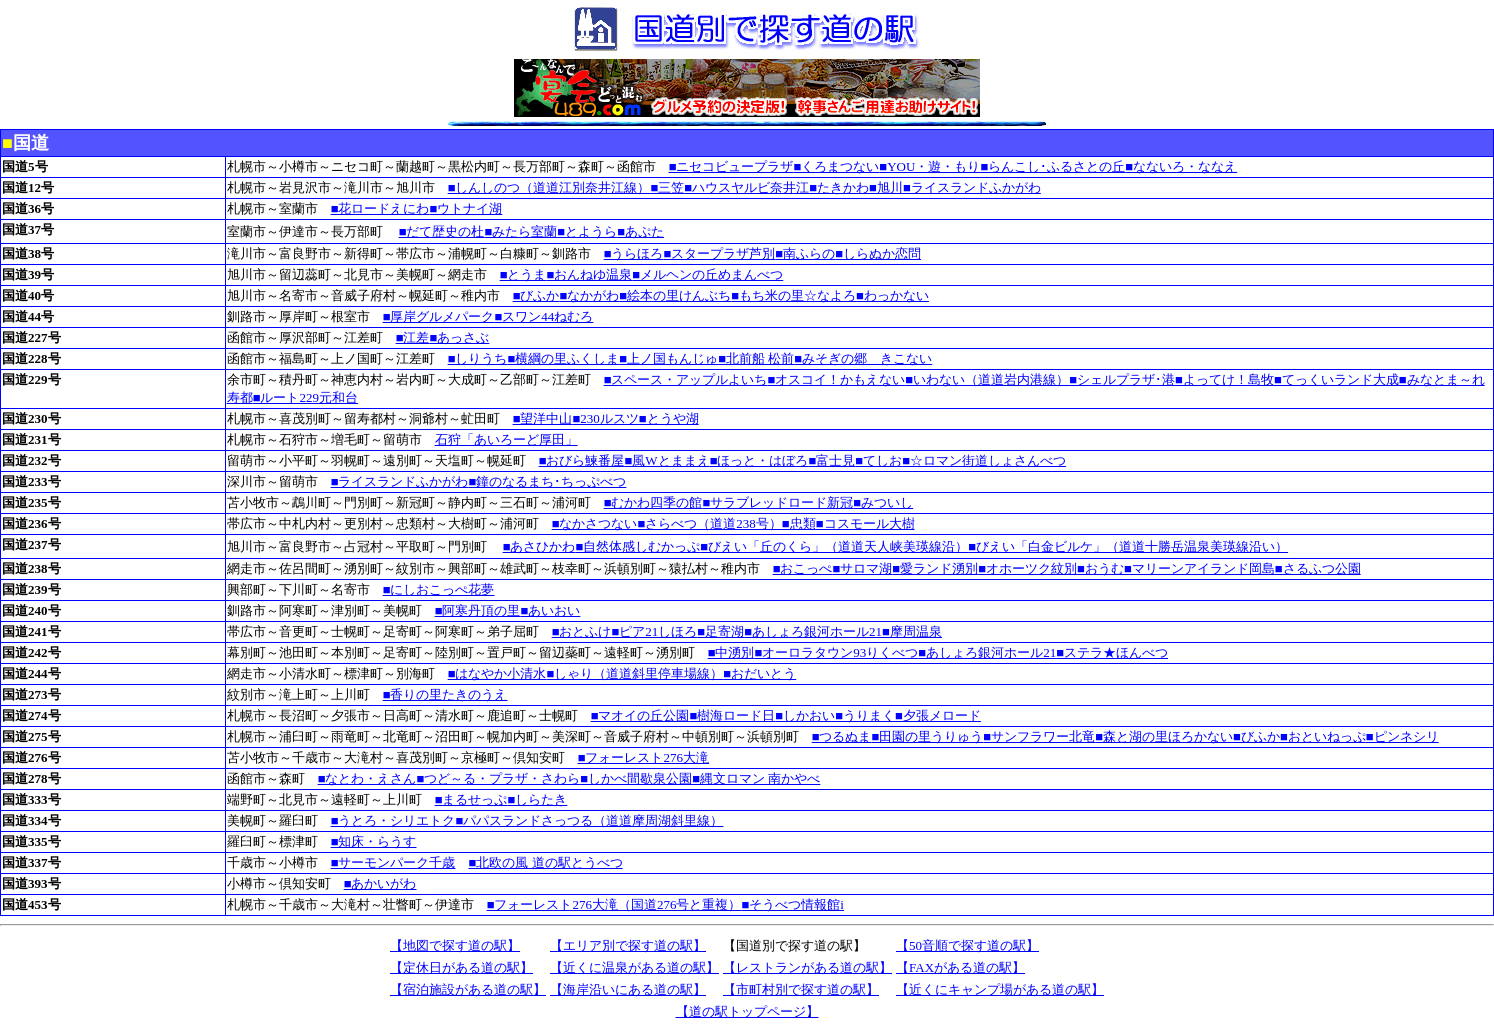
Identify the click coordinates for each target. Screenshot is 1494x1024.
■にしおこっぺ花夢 (439, 589)
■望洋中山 (543, 418)
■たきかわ (839, 187)
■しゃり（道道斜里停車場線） (635, 673)
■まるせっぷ (471, 799)
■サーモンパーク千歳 (393, 862)
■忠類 (799, 523)
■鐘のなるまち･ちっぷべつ (548, 481)
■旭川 (886, 187)
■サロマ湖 (863, 568)
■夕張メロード (938, 715)
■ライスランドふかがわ (972, 187)
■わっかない (892, 295)
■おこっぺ (803, 568)
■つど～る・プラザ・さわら (499, 778)
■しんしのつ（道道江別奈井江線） (549, 187)
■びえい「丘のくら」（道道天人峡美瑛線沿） (834, 546)
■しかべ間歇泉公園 (636, 778)
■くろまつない (837, 166)
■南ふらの (805, 253)
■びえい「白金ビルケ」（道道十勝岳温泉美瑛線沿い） (1128, 546)
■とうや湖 (669, 418)
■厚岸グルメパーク (439, 316)
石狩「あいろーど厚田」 (506, 439)
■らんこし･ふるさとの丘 (1052, 166)
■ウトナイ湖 (466, 208)
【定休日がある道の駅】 (461, 967)
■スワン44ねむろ (544, 316)
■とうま (523, 274)
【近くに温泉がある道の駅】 (634, 967)
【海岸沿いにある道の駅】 (628, 989)
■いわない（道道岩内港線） (987, 379)
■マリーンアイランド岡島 (1199, 568)
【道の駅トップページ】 (747, 1011)
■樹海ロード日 (733, 715)
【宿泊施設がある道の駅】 (468, 989)
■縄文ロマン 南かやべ (756, 778)
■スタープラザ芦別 (720, 253)
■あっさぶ (460, 337)
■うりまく (865, 715)
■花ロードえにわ (380, 208)
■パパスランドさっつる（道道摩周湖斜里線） (590, 820)
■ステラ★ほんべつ (1112, 652)
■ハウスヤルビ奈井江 (746, 187)
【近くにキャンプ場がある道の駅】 (1000, 989)
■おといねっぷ (1323, 736)
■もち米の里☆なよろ (793, 295)
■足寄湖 (720, 631)
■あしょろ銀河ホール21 (813, 631)
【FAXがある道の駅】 (960, 967)
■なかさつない (595, 523)
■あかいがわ (380, 883)
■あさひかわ (539, 546)
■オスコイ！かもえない (837, 379)
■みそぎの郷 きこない (863, 358)
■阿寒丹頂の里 (478, 610)
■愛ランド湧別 (935, 568)
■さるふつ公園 (1318, 568)
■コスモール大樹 (865, 523)
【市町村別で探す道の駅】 (801, 989)
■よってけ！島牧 (1224, 379)
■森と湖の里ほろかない (1164, 736)
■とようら (587, 231)
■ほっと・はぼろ (759, 460)
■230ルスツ (606, 418)
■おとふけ (582, 631)
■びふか (536, 295)
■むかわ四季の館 (653, 502)
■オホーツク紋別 (1027, 568)
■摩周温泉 (912, 631)
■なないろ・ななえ (1181, 166)
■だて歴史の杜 (442, 231)
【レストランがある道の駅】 (807, 967)
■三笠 (668, 187)
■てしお (878, 460)
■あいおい (551, 610)
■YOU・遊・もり (929, 166)
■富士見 (831, 460)
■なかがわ (590, 295)
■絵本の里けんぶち (675, 295)
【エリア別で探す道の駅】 (628, 945)
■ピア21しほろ (655, 631)
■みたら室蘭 (521, 231)
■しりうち (478, 358)
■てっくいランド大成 (1336, 379)
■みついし (883, 502)
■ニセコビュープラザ (731, 166)
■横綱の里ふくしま (564, 358)
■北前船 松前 (756, 358)
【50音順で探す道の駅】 (967, 945)
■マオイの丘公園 (640, 715)
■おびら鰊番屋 (582, 460)
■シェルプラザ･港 (1122, 379)
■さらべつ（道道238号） (710, 523)
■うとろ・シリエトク (393, 820)
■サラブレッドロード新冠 (778, 502)
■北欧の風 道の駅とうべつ (546, 862)
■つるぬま (842, 736)
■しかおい (805, 715)
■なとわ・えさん (367, 778)
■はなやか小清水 (497, 673)
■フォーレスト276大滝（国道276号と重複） (614, 904)
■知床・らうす (374, 841)
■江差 (413, 337)
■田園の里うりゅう (928, 736)
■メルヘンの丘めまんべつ (707, 274)
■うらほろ (634, 253)
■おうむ (1100, 568)
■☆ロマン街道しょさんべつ (984, 460)
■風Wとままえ (667, 460)
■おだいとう (759, 673)
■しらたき (538, 799)
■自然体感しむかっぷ (638, 546)
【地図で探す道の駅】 (455, 945)
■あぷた (640, 231)
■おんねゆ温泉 (590, 274)
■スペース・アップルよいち (686, 379)
